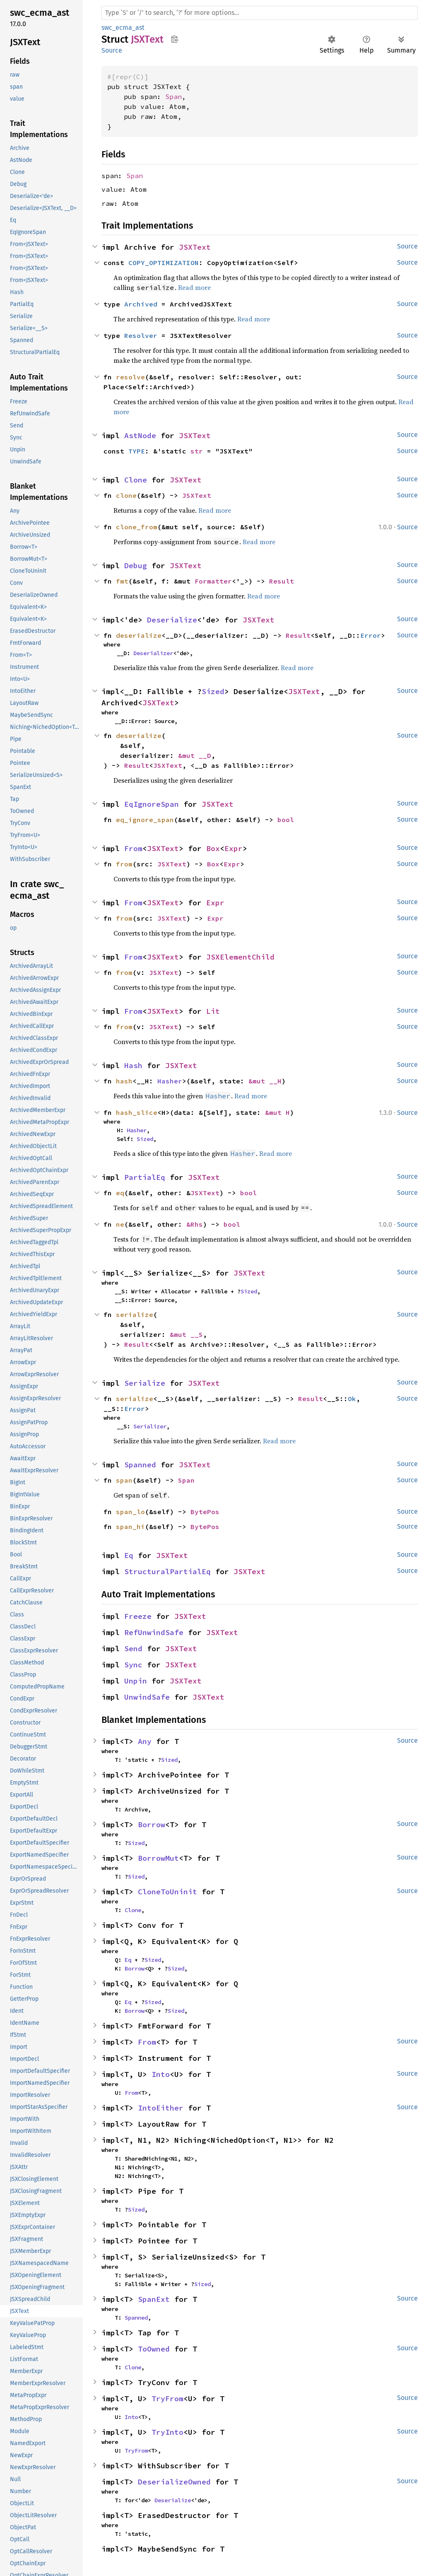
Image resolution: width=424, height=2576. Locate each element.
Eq (128, 1555)
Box (213, 848)
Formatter (213, 581)
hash (124, 1081)
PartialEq (144, 1177)
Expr (233, 848)
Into (161, 2074)
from (124, 864)
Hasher (169, 1081)
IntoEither (160, 2108)
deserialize (138, 635)
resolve (130, 377)
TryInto (167, 2432)
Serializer (149, 1426)
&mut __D (194, 755)
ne (120, 1224)
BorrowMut (158, 1858)
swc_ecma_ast (123, 27)
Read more (194, 287)
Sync (133, 1664)
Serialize (144, 1383)
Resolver (140, 335)
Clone (135, 480)
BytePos (204, 1511)
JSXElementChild (240, 957)
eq (120, 1193)
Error (370, 635)
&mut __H (265, 1081)
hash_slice (136, 1112)
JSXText (195, 247)
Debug (135, 565)
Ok (352, 1398)
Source (111, 50)
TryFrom (167, 2398)
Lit (213, 1011)
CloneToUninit (167, 1891)
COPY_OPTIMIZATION (163, 262)
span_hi (130, 1526)
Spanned (140, 1464)
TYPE (136, 451)
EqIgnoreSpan (151, 804)
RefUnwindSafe (153, 1632)
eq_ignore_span (145, 819)
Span (173, 96)
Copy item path (174, 39)
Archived (140, 304)
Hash (133, 1065)
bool (285, 819)
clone (126, 495)
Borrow (151, 1824)
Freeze (138, 1616)
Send (133, 1648)
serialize (134, 1314)
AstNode (140, 435)
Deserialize (172, 620)
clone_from (136, 527)
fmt (122, 581)
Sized (213, 691)
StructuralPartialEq (167, 1571)
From (133, 848)
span (124, 1480)
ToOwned (154, 2349)
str (196, 451)
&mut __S (186, 1334)
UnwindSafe (147, 1697)
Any (145, 1741)
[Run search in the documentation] (259, 13)
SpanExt (154, 2299)
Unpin (135, 1681)
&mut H (277, 1112)
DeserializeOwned (174, 2482)
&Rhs (194, 1224)
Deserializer (153, 653)
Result (281, 581)
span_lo (130, 1511)
